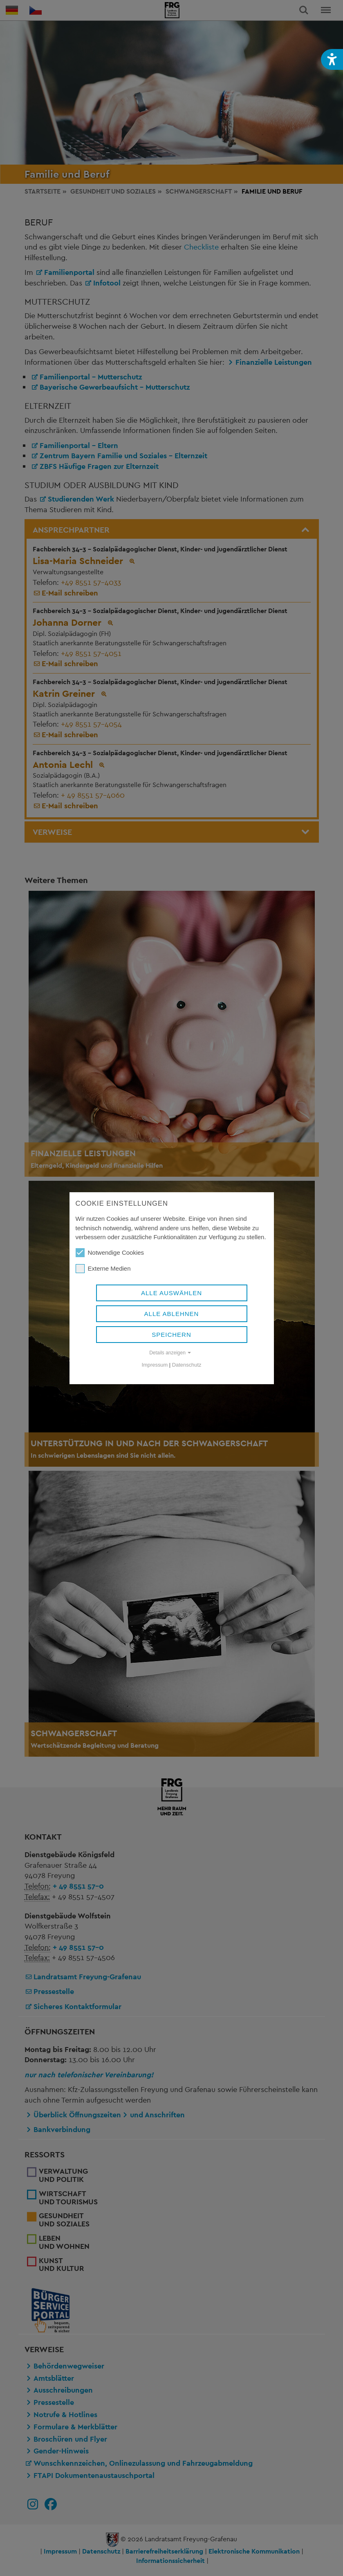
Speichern (171, 1334)
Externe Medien (103, 1268)
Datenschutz (187, 1365)
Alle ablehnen (171, 1313)
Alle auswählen (171, 1292)
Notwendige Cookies (110, 1252)
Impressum (155, 1365)
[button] (332, 59)
